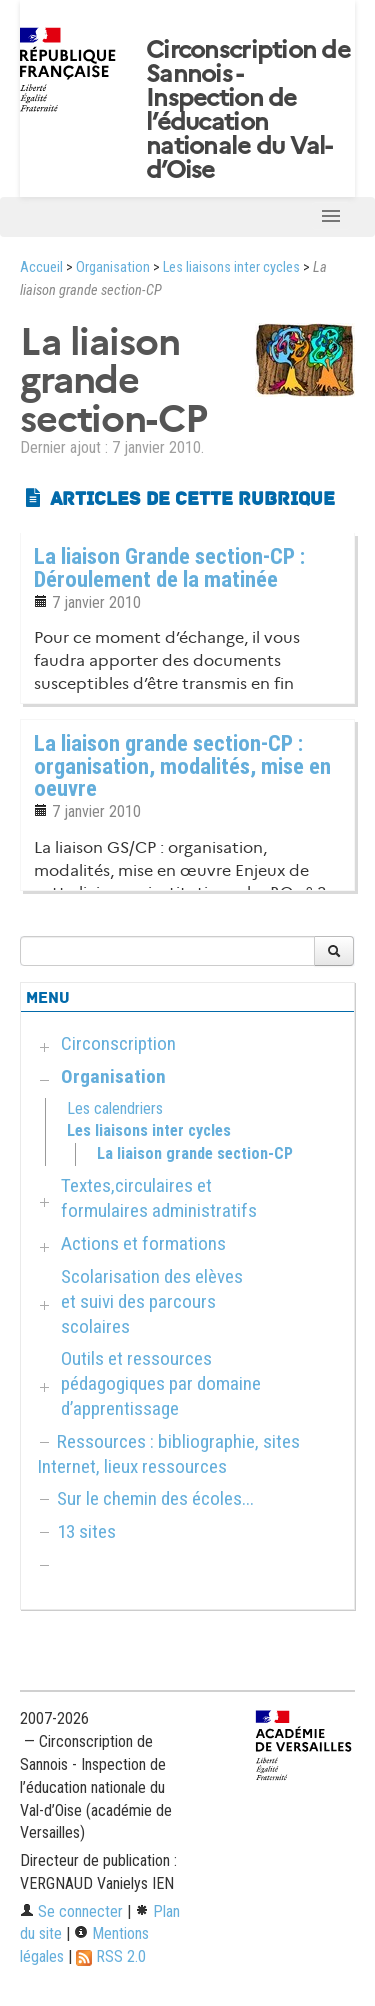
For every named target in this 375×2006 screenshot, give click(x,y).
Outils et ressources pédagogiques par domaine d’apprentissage (161, 1383)
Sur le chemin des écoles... (155, 1498)
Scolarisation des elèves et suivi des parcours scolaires (152, 1301)
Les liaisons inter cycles (231, 267)
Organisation (113, 267)
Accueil (41, 267)
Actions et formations (143, 1243)
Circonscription (118, 1043)
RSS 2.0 (111, 1956)
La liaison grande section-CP (195, 1153)
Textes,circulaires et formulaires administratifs (159, 1198)
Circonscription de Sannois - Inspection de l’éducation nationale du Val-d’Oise (248, 110)
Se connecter (71, 1911)
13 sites (86, 1531)
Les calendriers (115, 1108)
